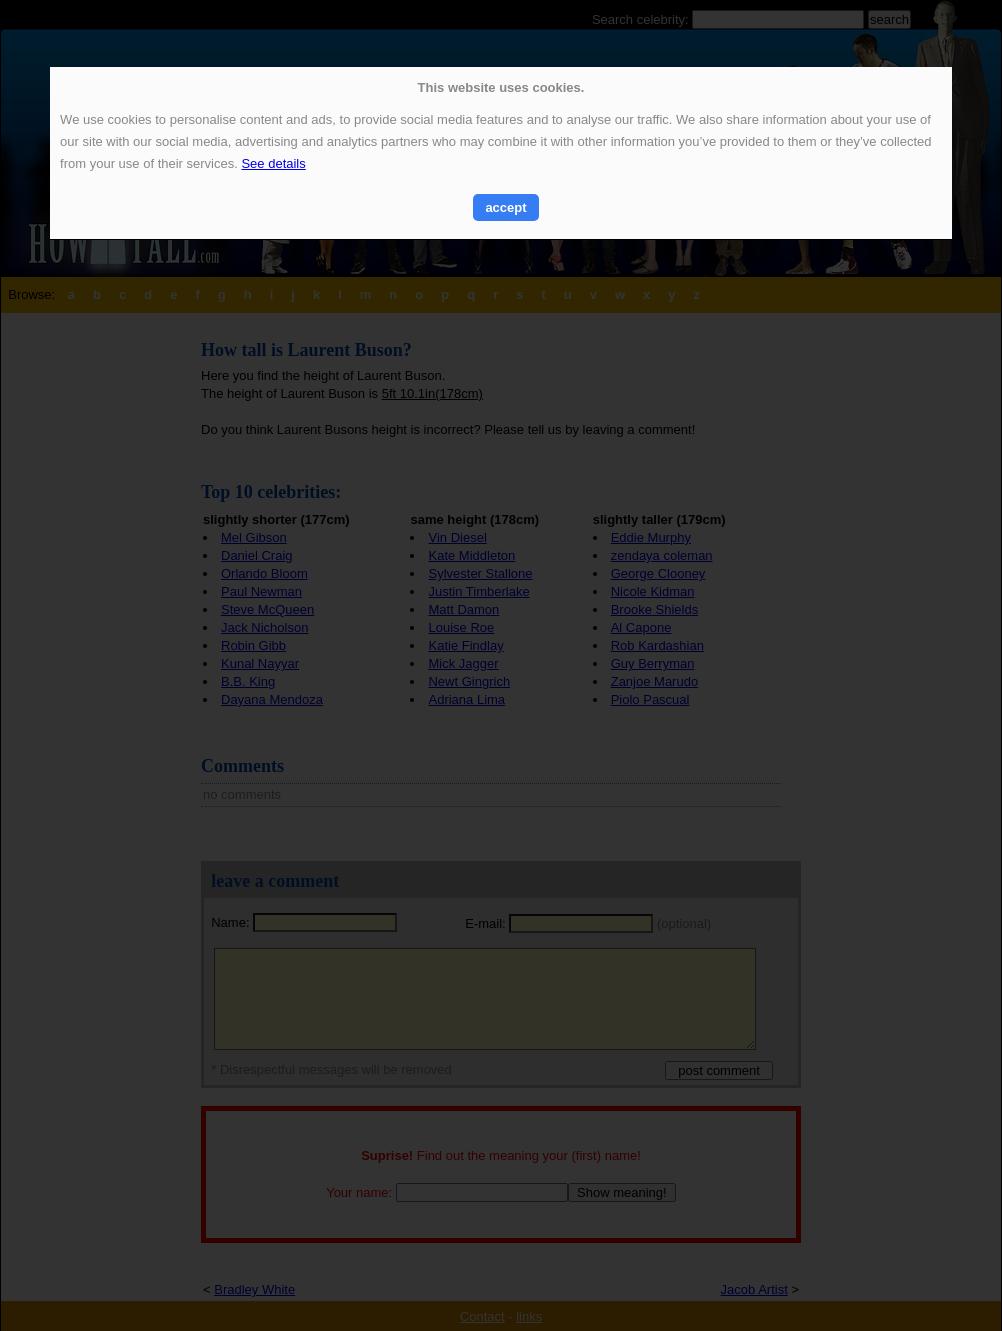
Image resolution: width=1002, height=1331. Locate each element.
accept (505, 207)
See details (273, 163)
